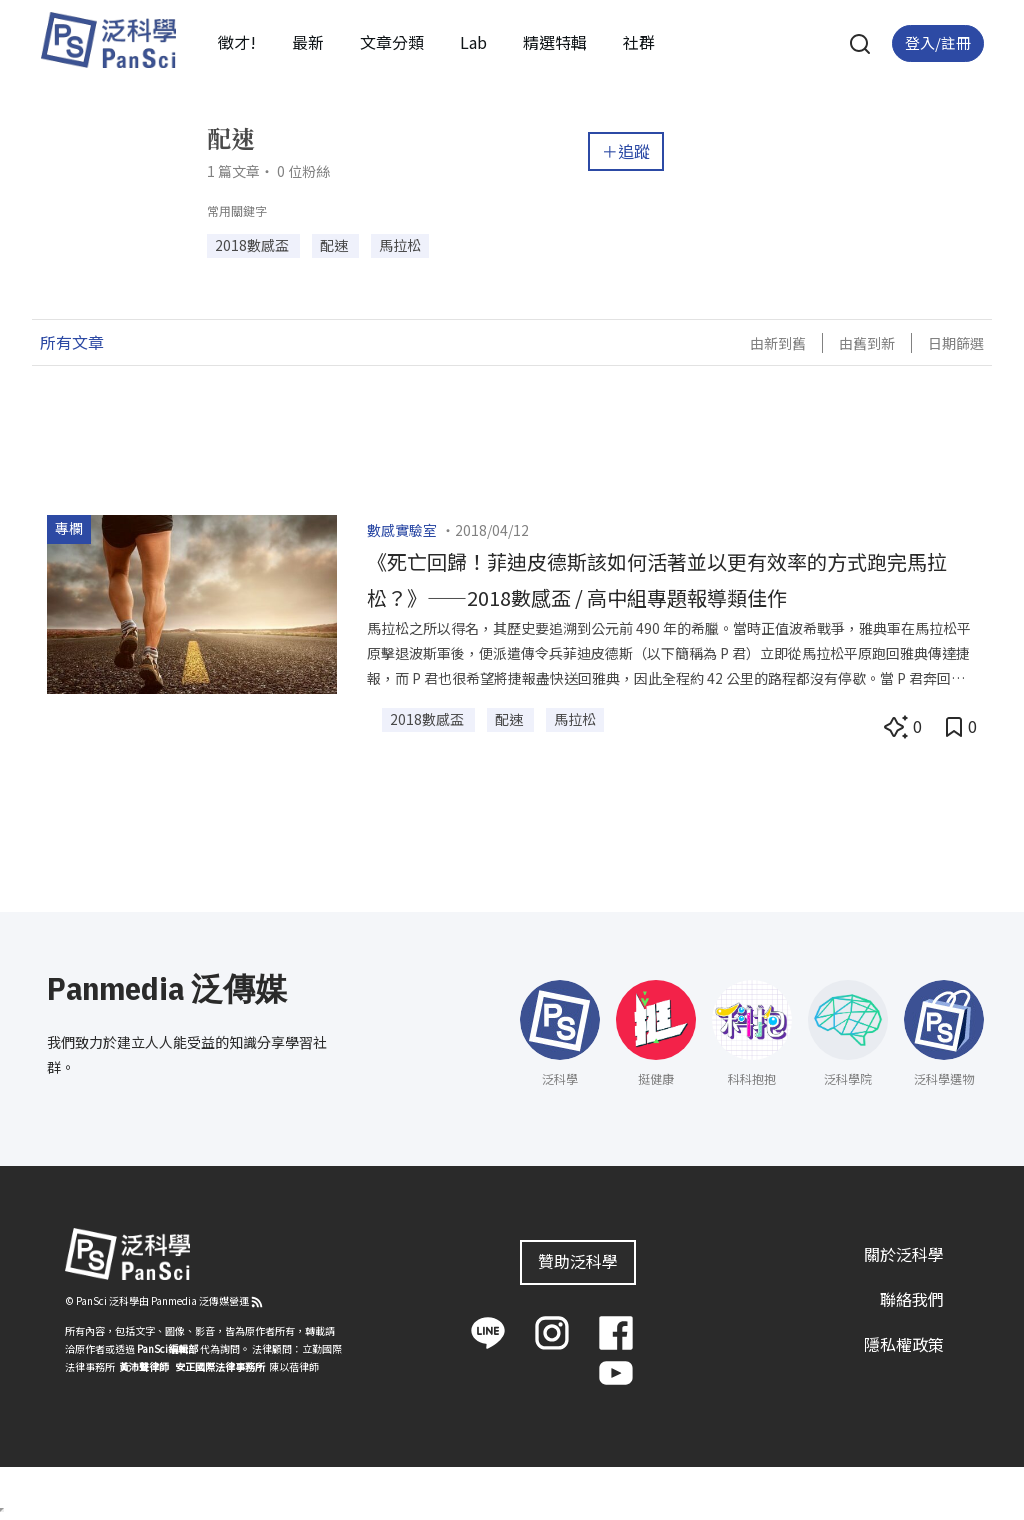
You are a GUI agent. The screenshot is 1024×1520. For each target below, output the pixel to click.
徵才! (237, 42)
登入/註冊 (938, 42)
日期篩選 (956, 343)
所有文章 (72, 342)
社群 (639, 42)
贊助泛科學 (578, 1261)
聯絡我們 (912, 1299)
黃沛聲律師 (144, 1366)
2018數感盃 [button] (253, 245)
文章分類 (392, 42)
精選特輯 (555, 42)
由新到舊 (778, 343)
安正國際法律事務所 (220, 1366)
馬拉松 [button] (400, 245)
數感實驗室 (402, 530)
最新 (308, 42)
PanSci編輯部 (167, 1348)
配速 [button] (335, 245)
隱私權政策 (904, 1344)
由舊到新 (867, 343)
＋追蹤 (626, 151)
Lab (473, 42)
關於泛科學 (904, 1254)
